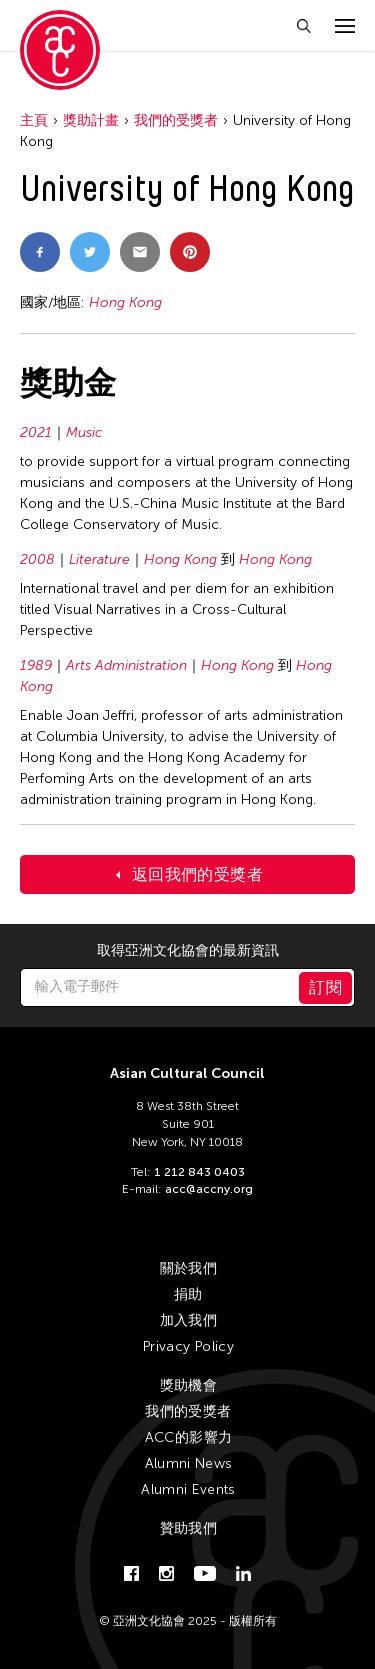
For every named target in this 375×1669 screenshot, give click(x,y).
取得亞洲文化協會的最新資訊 (188, 951)
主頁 (34, 120)
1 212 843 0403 (199, 1172)
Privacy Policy (188, 1346)
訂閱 (325, 987)
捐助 (188, 1294)
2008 (37, 559)
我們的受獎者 (176, 120)
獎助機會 (188, 1385)
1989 (36, 665)
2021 (36, 432)
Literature (99, 559)
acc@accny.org (209, 1189)
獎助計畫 (91, 120)
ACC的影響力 (188, 1437)
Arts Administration (126, 665)
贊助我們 (188, 1528)
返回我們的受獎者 (197, 874)
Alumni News (189, 1463)
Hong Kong (125, 302)
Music (84, 432)
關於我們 (188, 1268)
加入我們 (188, 1320)
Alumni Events (188, 1489)
